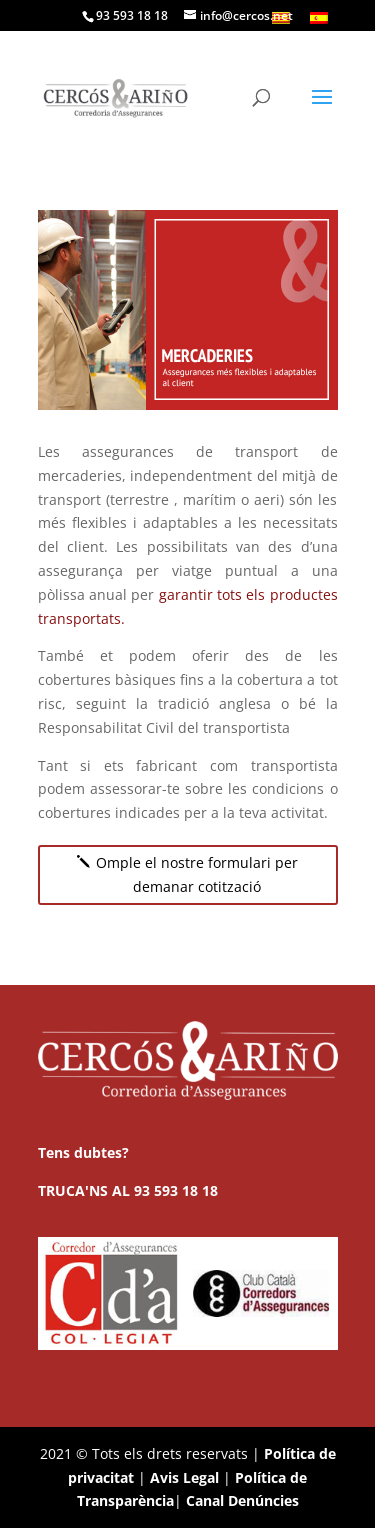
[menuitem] (319, 18)
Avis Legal (184, 1477)
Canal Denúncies (242, 1500)
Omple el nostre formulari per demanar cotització (197, 874)
